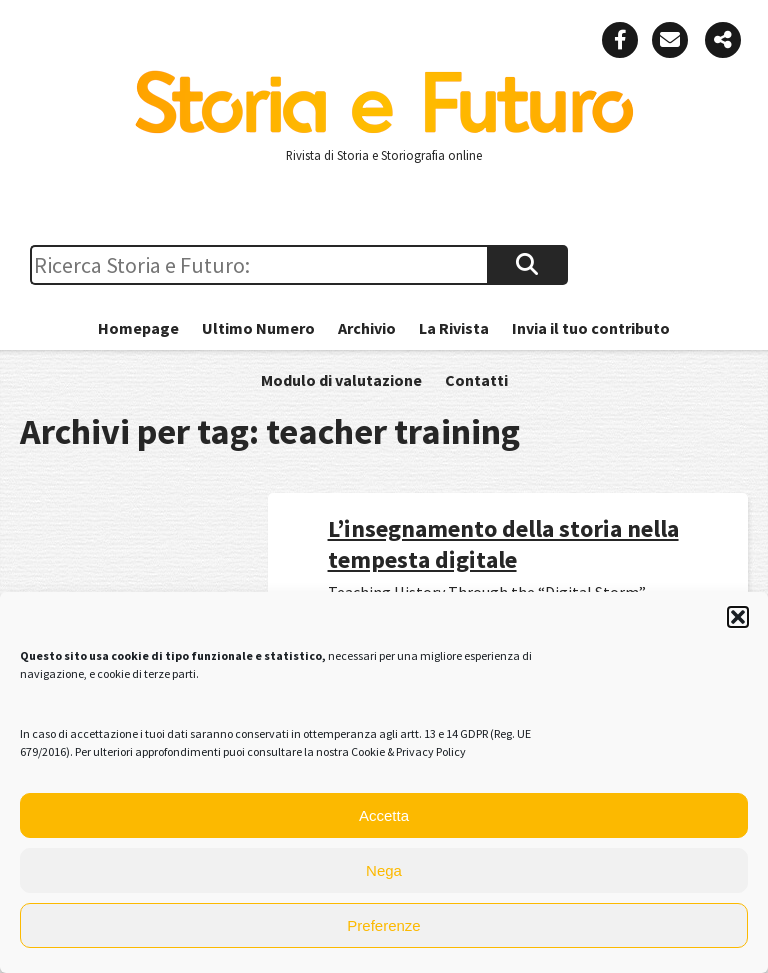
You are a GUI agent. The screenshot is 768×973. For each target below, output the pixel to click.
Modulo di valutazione (341, 380)
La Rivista (454, 328)
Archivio (367, 328)
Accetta (384, 815)
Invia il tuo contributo (591, 328)
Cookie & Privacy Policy (408, 751)
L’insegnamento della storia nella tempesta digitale (503, 544)
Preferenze (383, 925)
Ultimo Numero (258, 328)
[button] (738, 617)
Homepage (138, 328)
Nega (384, 870)
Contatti (476, 380)
